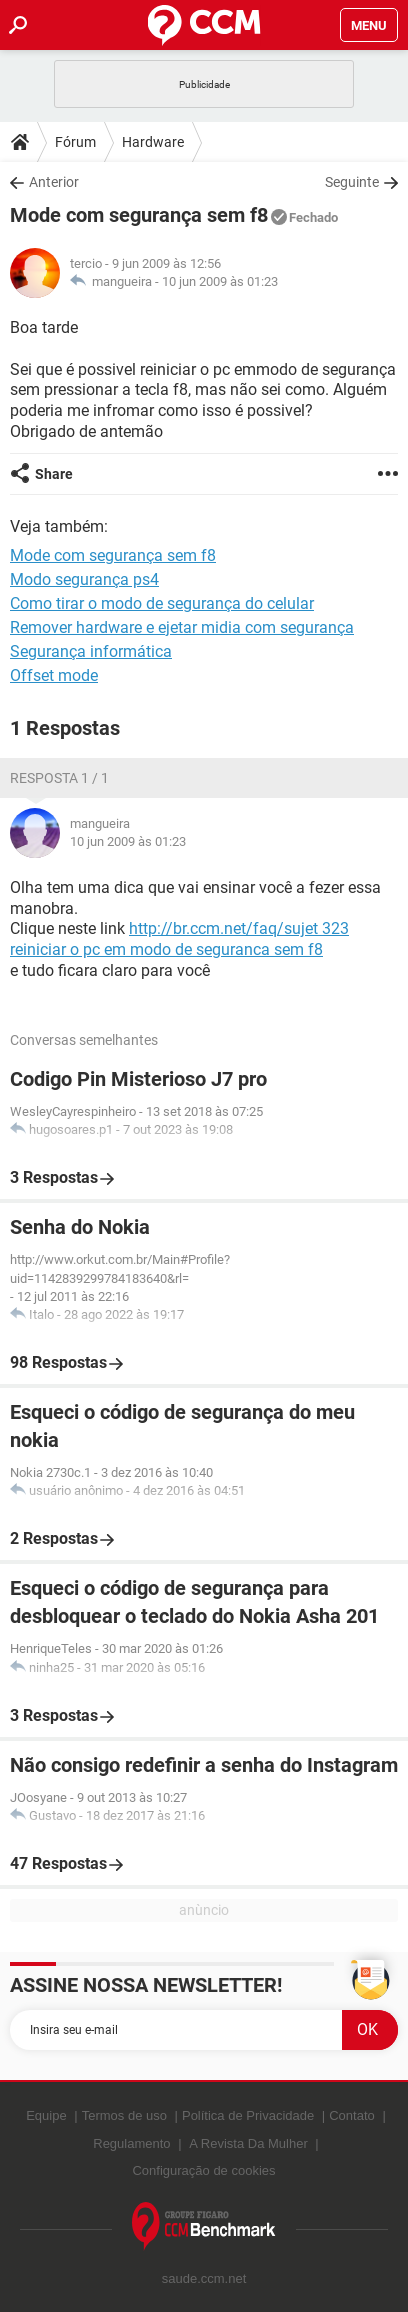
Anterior (54, 182)
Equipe (46, 2115)
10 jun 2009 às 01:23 (220, 281)
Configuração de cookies (203, 2170)
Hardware (153, 142)
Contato (352, 2115)
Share (54, 474)
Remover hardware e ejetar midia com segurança (182, 627)
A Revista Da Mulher (248, 2143)
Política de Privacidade (248, 2115)
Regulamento (131, 2143)
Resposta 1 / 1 (59, 778)
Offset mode (54, 675)
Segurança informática (91, 651)
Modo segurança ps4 (84, 579)
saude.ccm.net (204, 2278)
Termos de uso (124, 2115)
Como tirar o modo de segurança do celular (162, 603)
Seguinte (352, 182)
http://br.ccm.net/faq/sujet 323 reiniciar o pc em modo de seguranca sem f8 (179, 939)
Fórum (75, 142)
